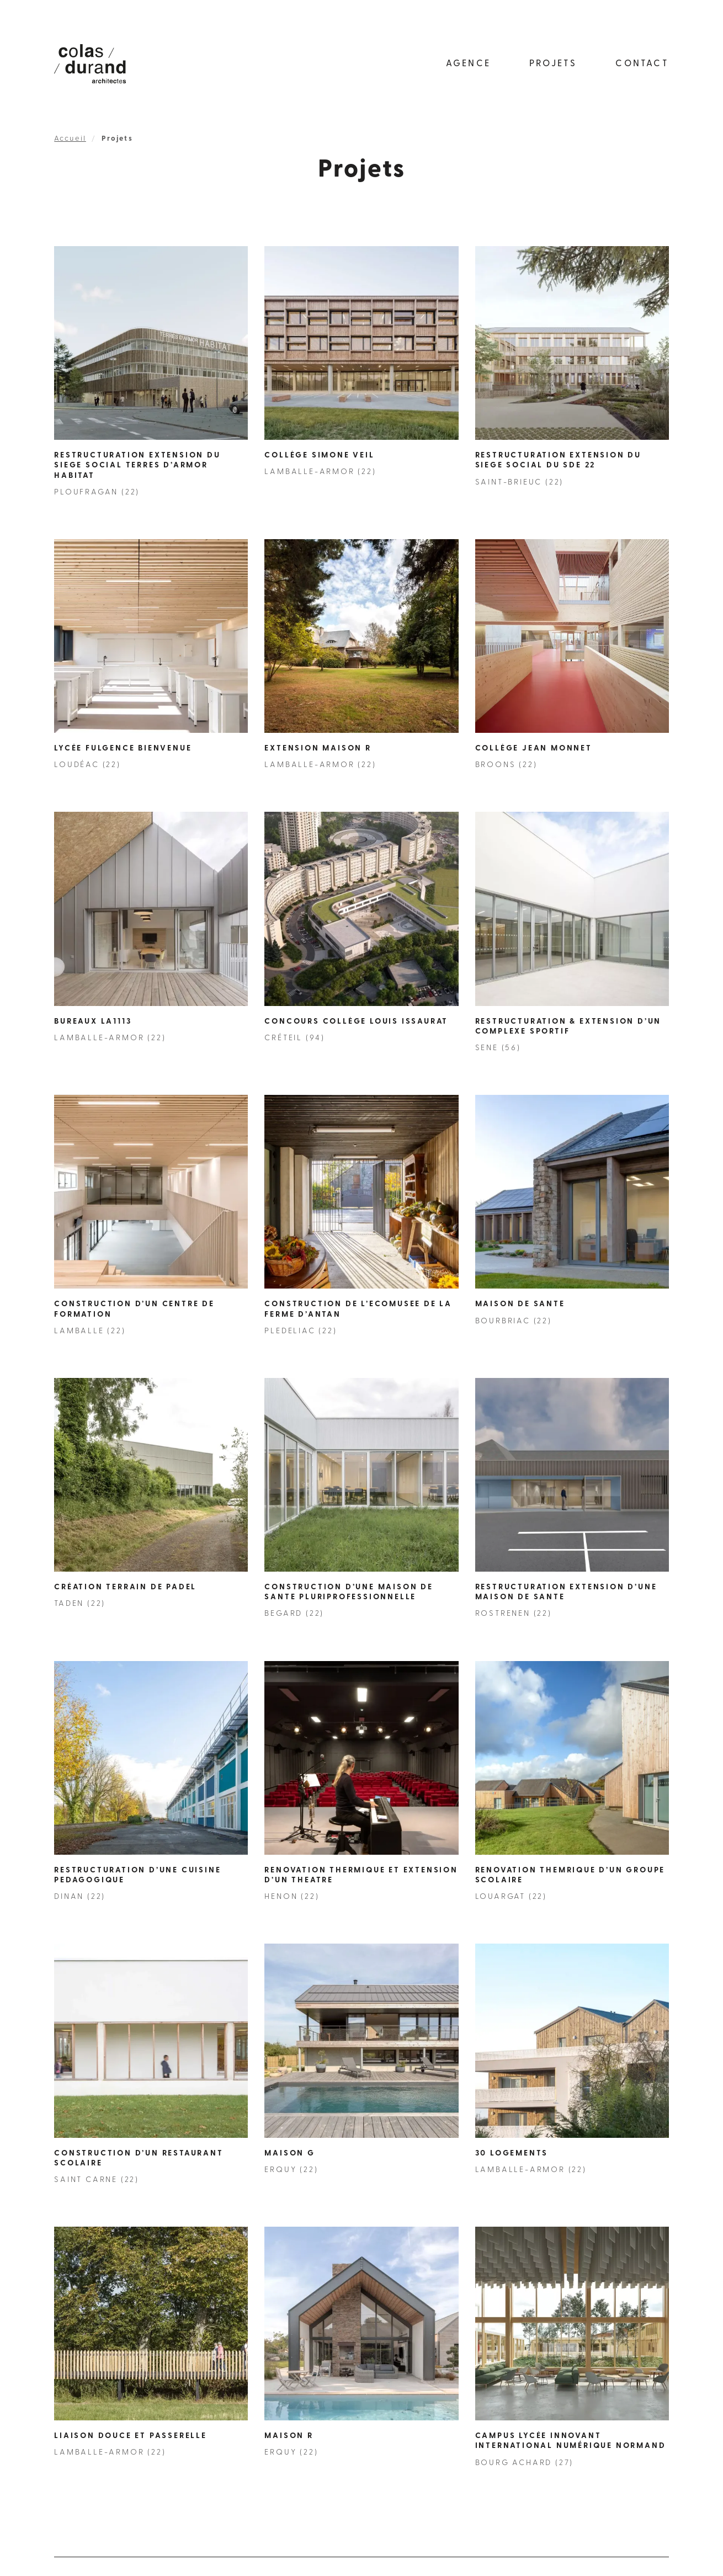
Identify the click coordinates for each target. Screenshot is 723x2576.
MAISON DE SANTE (520, 1304)
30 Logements (512, 2153)
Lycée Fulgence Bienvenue (123, 748)
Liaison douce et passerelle (130, 2436)
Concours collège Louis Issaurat (356, 1022)
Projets (553, 64)
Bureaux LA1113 (92, 1022)
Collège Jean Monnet (533, 748)
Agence (468, 64)
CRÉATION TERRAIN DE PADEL (125, 1587)
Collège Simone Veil (319, 455)
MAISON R (288, 2436)
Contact (641, 64)
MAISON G (289, 2153)
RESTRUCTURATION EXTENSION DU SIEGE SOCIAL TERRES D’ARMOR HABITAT (137, 465)
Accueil (70, 138)
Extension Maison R (317, 748)
